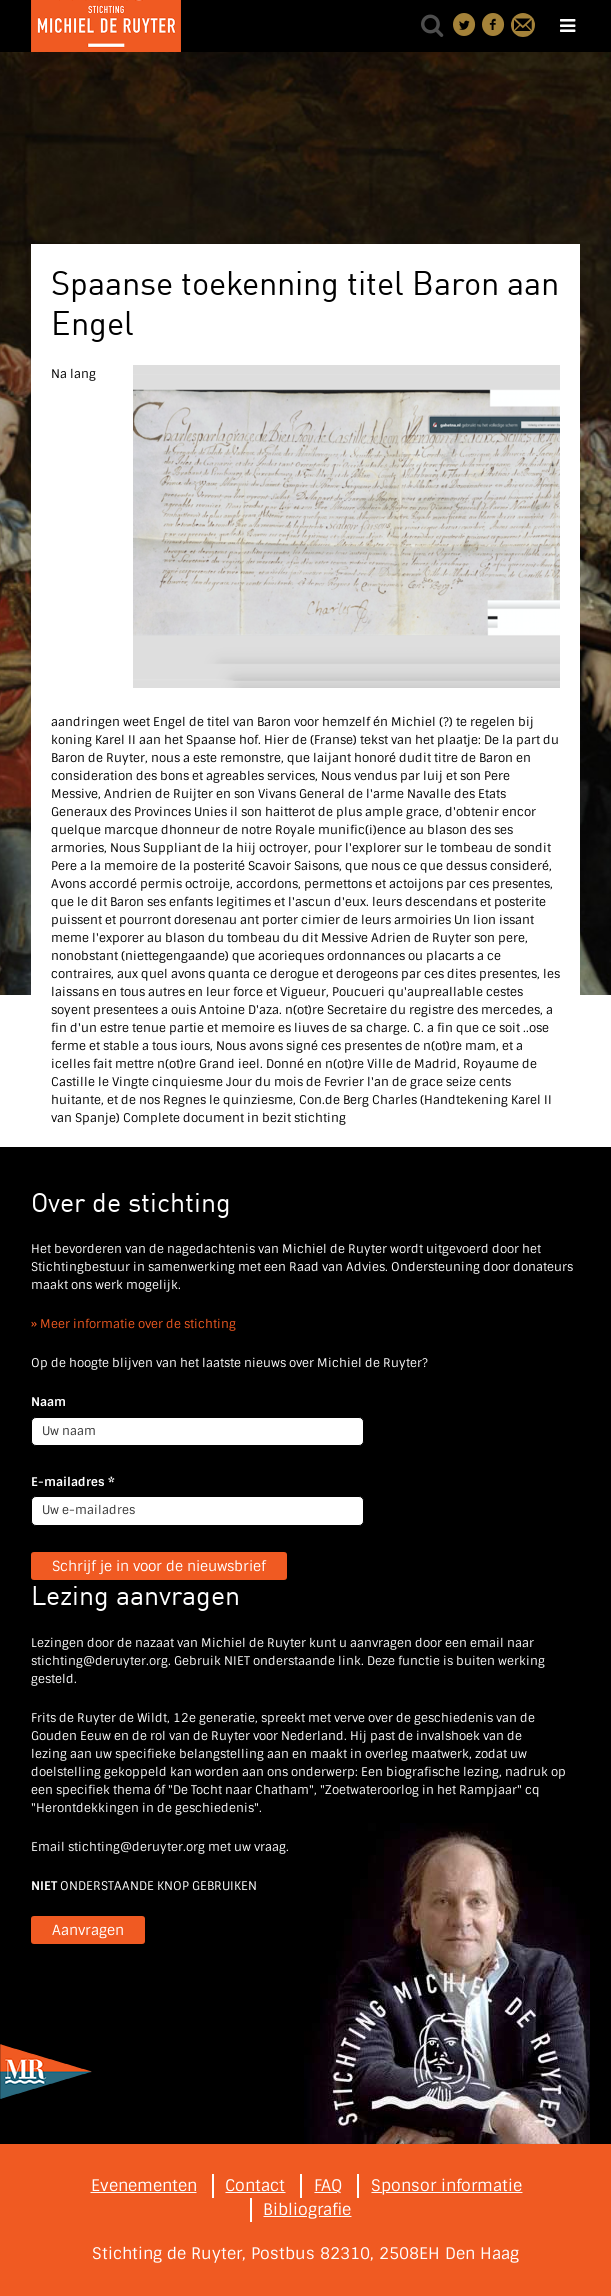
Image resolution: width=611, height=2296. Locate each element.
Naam (48, 1402)
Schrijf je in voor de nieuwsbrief (159, 1566)
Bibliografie (307, 2209)
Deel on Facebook (494, 25)
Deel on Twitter (465, 25)
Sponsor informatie (446, 2185)
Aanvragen (88, 1930)
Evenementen (144, 2185)
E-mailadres (73, 1482)
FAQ (328, 2185)
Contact (523, 25)
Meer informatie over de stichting (138, 1324)
